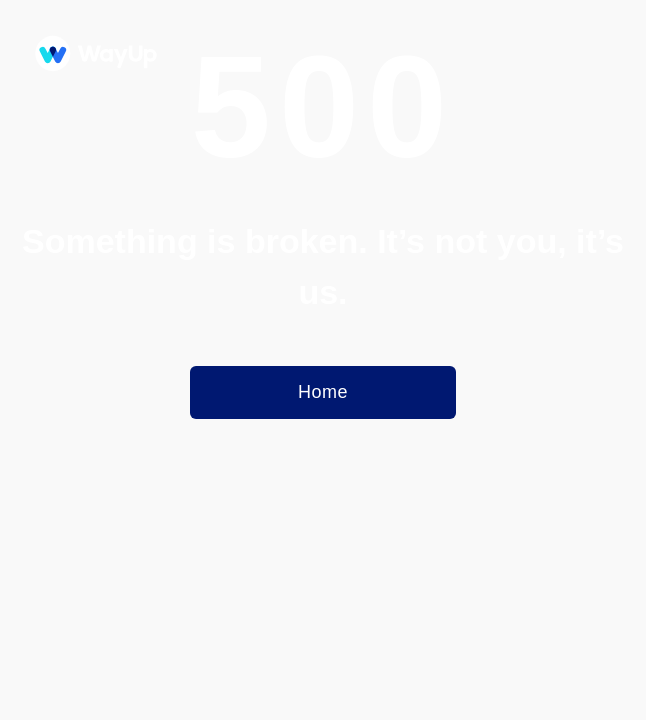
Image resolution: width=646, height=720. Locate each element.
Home (323, 392)
